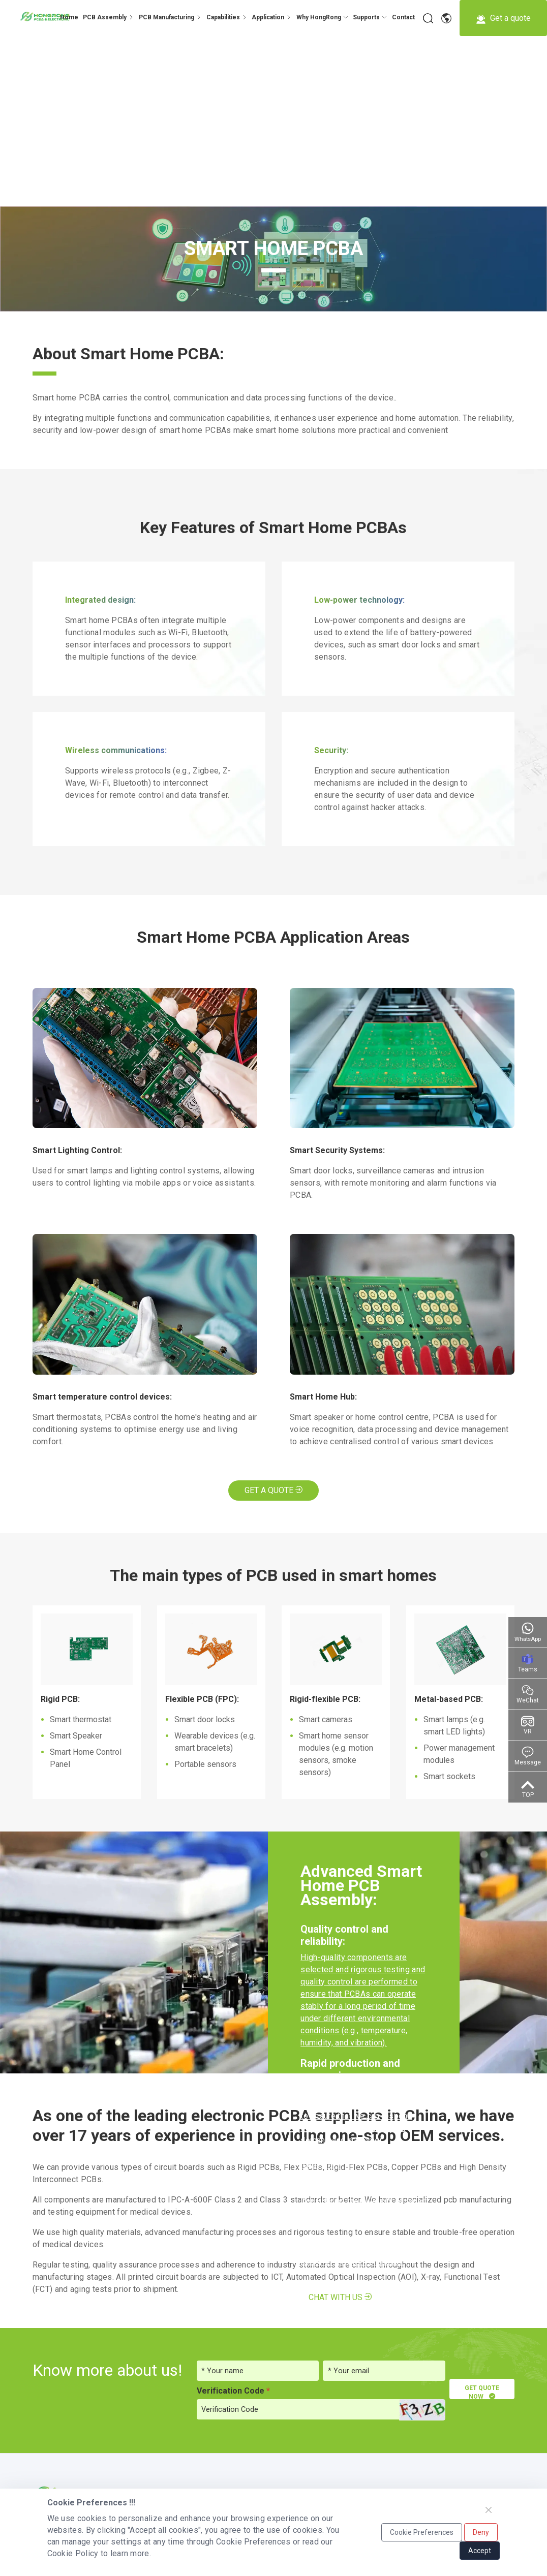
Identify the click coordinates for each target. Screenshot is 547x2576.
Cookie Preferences (421, 2532)
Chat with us (340, 2297)
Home (69, 17)
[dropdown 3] (226, 17)
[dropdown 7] (403, 17)
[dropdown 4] (108, 17)
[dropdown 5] (322, 17)
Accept (479, 2551)
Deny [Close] (481, 2532)
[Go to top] (527, 1787)
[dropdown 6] (370, 17)
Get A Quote (273, 1490)
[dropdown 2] (170, 17)
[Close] (488, 2510)
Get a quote (503, 18)
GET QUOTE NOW (481, 2391)
